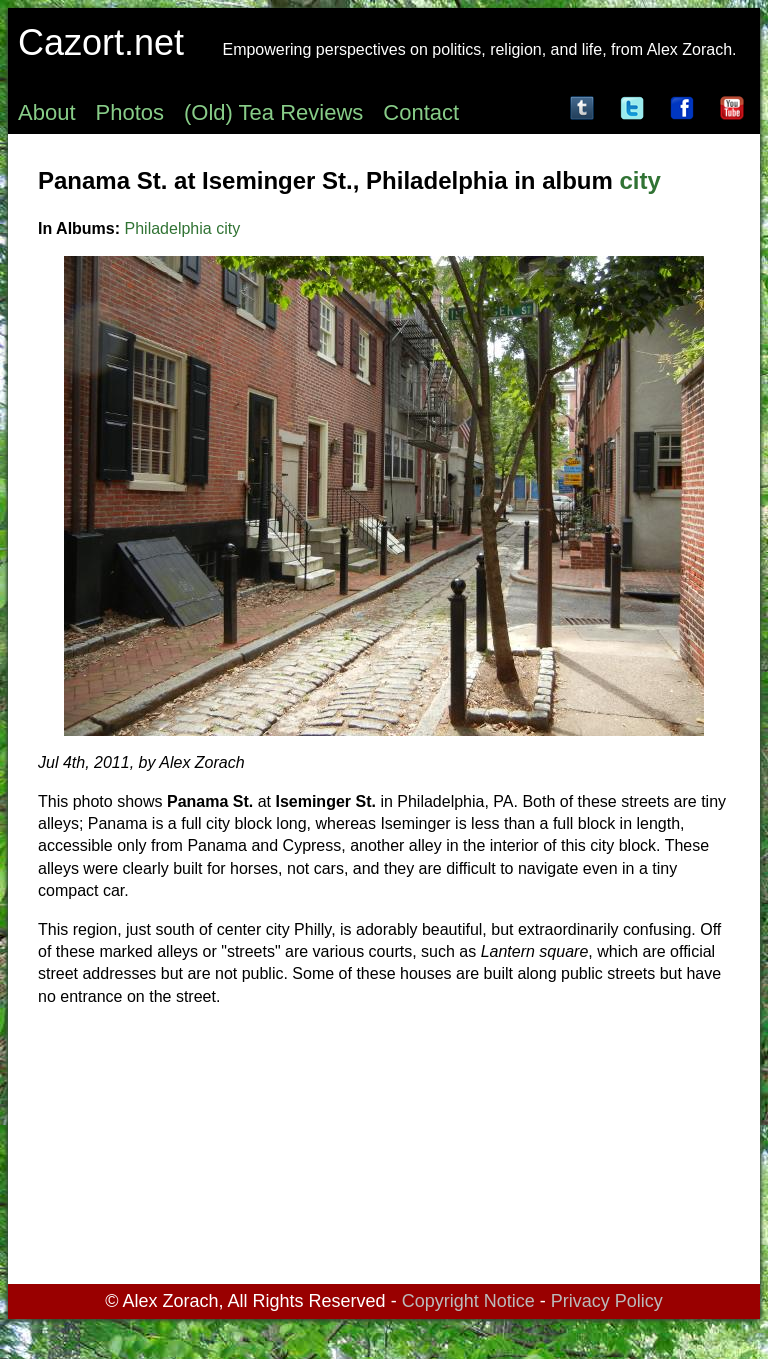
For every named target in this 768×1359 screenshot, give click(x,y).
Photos (130, 112)
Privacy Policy (607, 1301)
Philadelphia (168, 228)
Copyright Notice (468, 1301)
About (47, 112)
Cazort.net (101, 42)
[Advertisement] (384, 1149)
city (639, 180)
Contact (421, 112)
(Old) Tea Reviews (273, 112)
